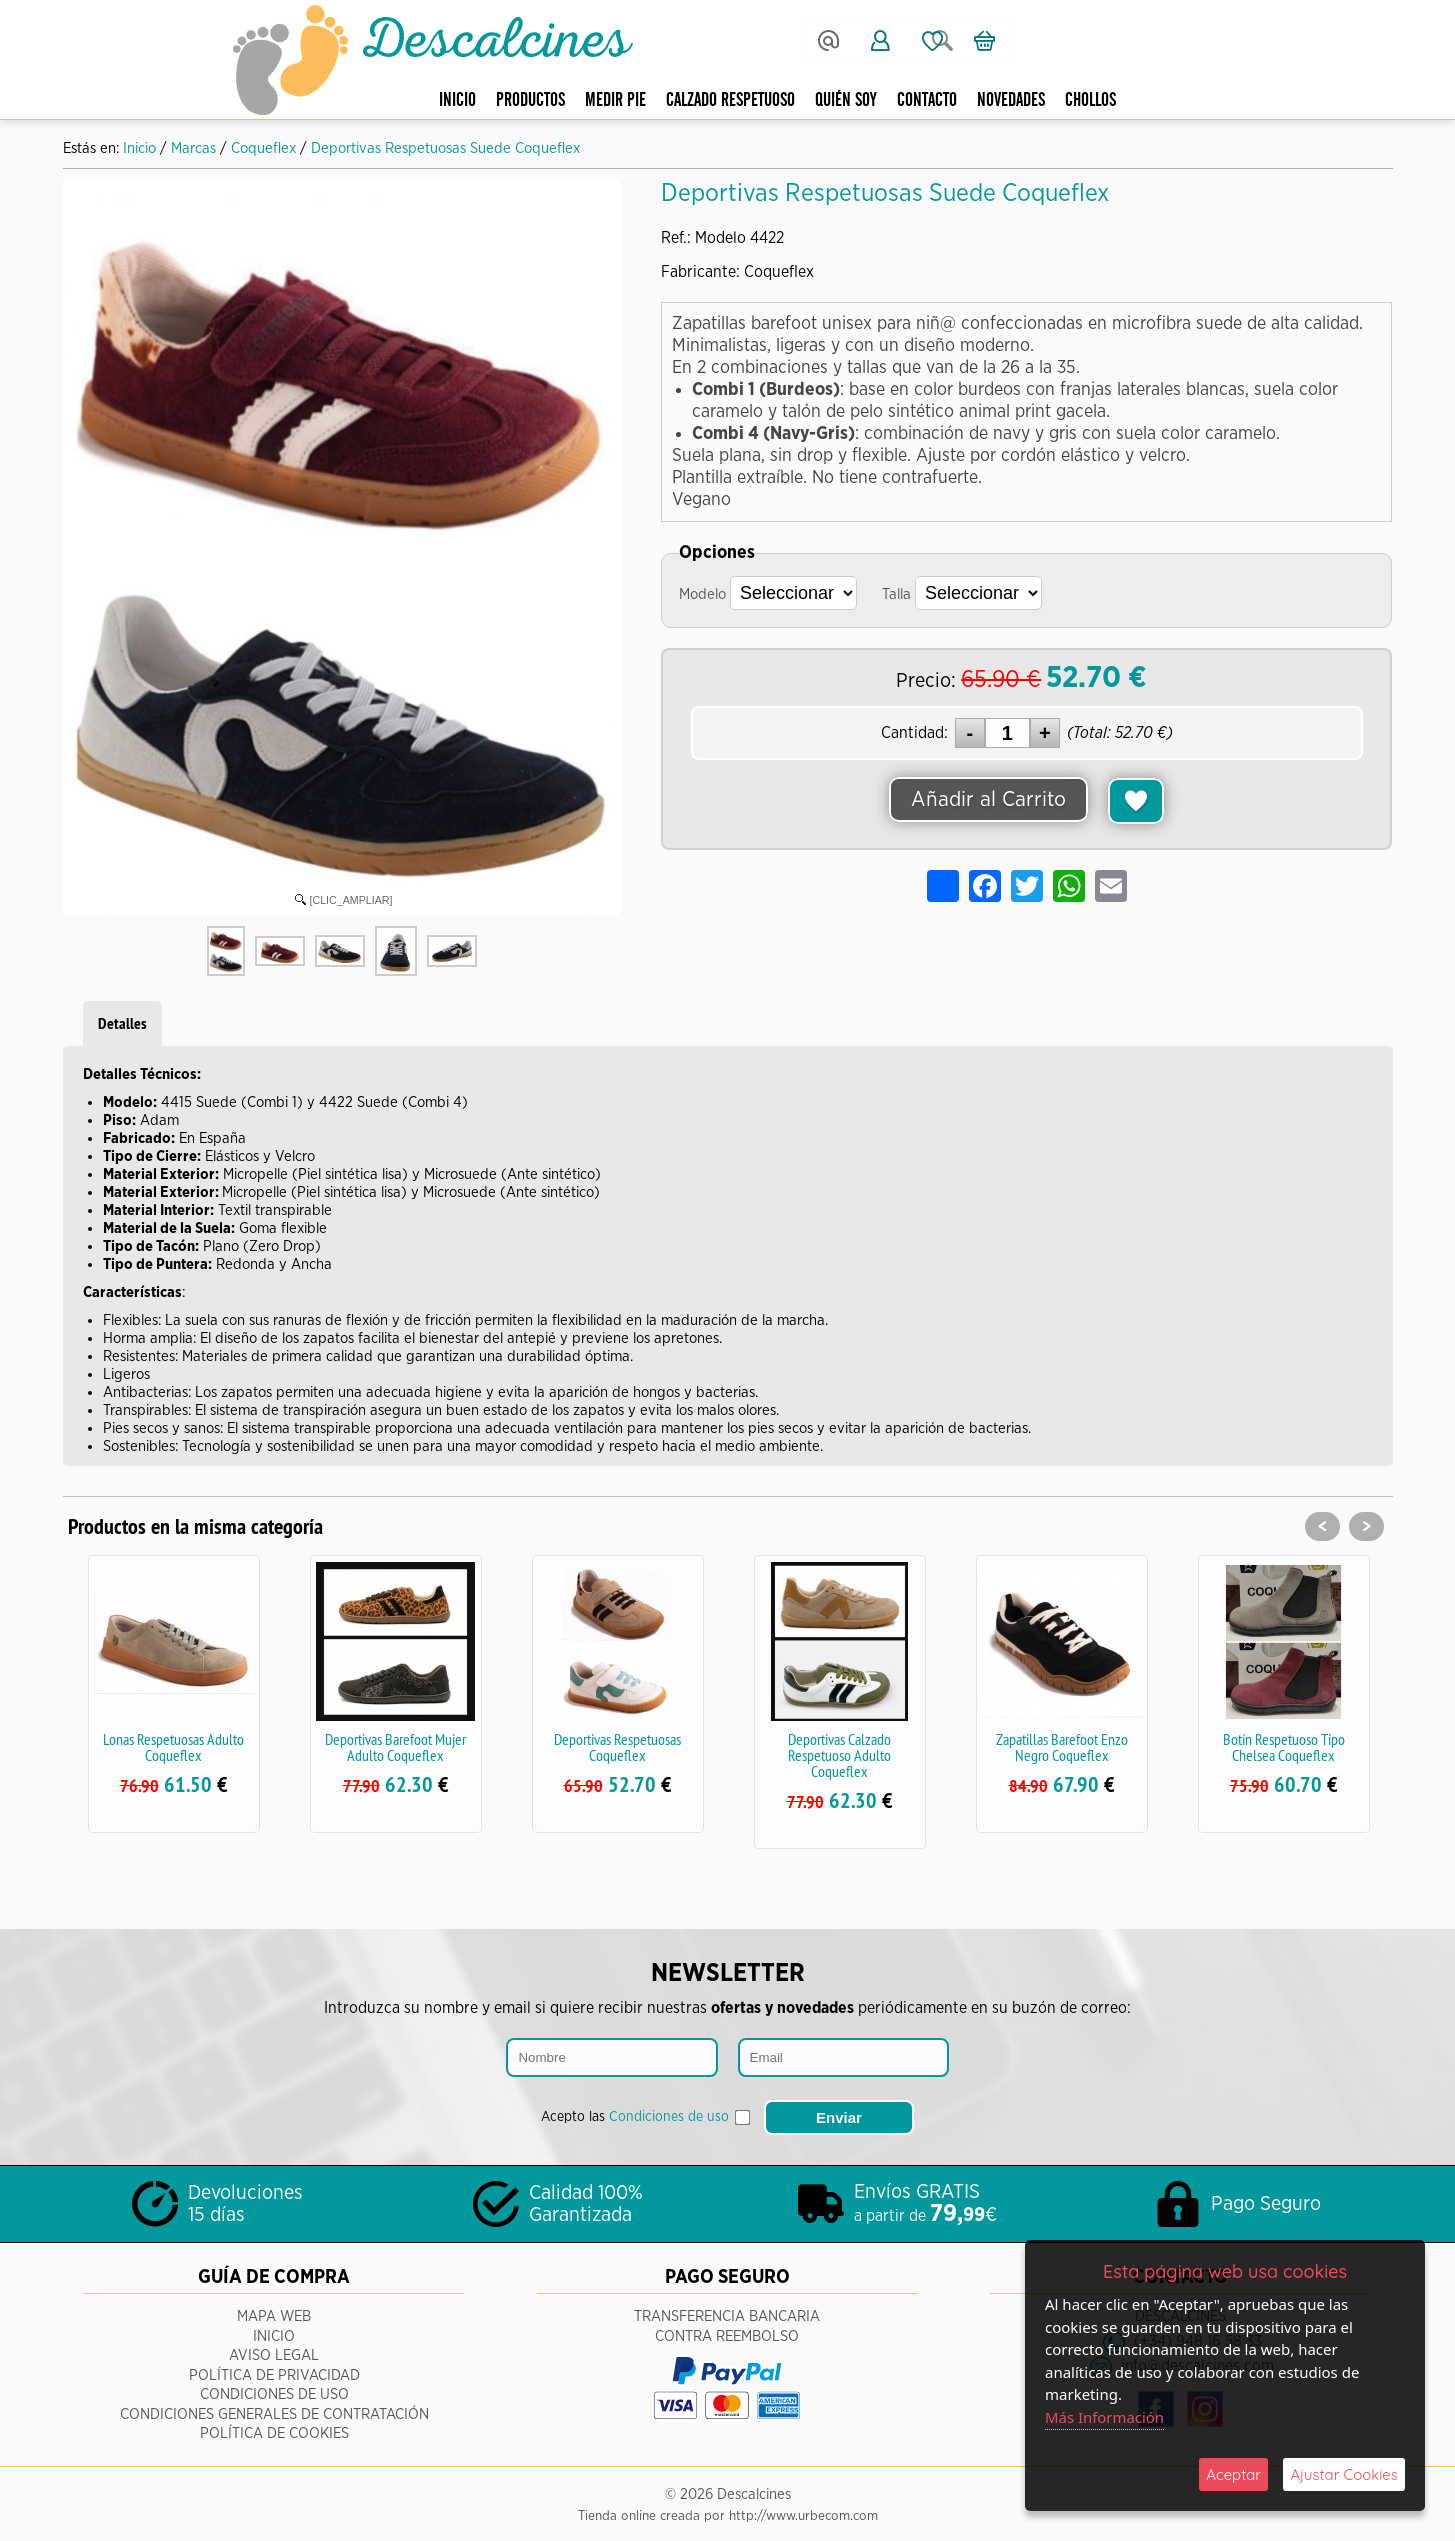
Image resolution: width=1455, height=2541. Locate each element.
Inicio (457, 100)
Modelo (702, 594)
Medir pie (615, 100)
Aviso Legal (274, 2352)
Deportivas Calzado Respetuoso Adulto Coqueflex (839, 1755)
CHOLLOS (1090, 100)
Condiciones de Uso (274, 2391)
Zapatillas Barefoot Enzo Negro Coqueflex (1062, 1747)
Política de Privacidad (274, 2371)
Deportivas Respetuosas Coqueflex (617, 1747)
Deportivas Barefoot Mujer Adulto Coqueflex (395, 1747)
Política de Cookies (274, 2430)
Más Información (1105, 2417)
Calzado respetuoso (730, 100)
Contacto (927, 100)
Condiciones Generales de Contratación (274, 2410)
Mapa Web (274, 2313)
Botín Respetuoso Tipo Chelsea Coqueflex (1284, 1747)
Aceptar (1233, 2474)
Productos (530, 100)
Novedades (1011, 100)
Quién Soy (846, 100)
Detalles (122, 1023)
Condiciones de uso (669, 2115)
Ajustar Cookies (1344, 2474)
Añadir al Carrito (989, 800)
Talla (896, 594)
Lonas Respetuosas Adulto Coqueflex (173, 1747)
